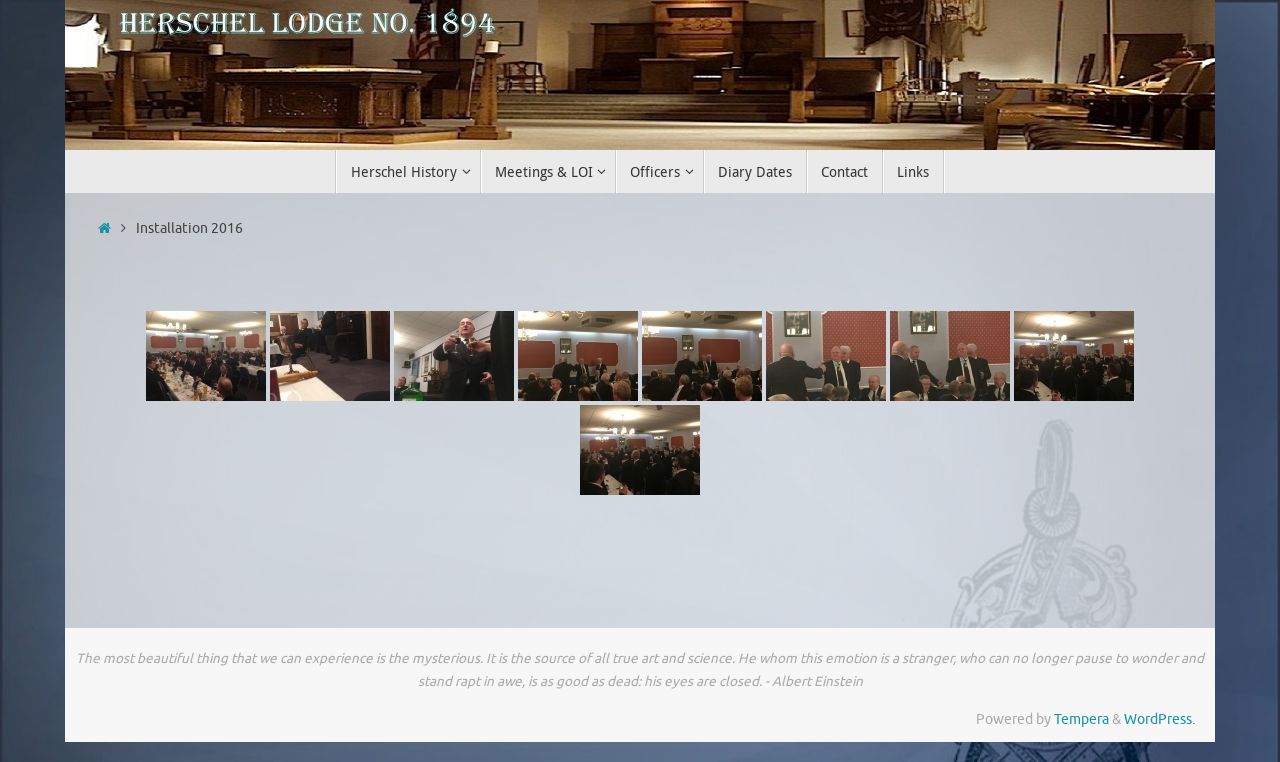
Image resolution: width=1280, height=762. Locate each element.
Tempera (1081, 719)
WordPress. (1159, 719)
